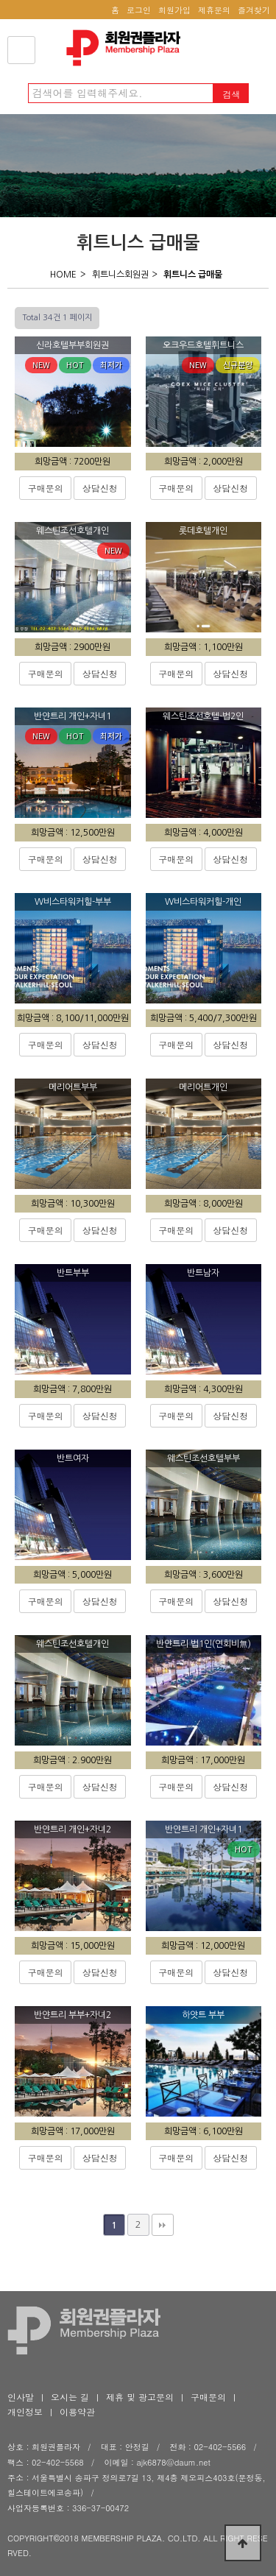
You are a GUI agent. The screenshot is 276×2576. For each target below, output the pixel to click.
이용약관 (77, 2411)
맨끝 (163, 2225)
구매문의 (45, 487)
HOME (63, 274)
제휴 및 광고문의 (140, 2396)
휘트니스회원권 (120, 274)
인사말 (20, 2396)
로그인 (139, 9)
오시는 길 (70, 2396)
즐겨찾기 (254, 9)
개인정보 (25, 2411)
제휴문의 (214, 9)
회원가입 (174, 9)
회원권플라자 (127, 47)
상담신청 (100, 487)
